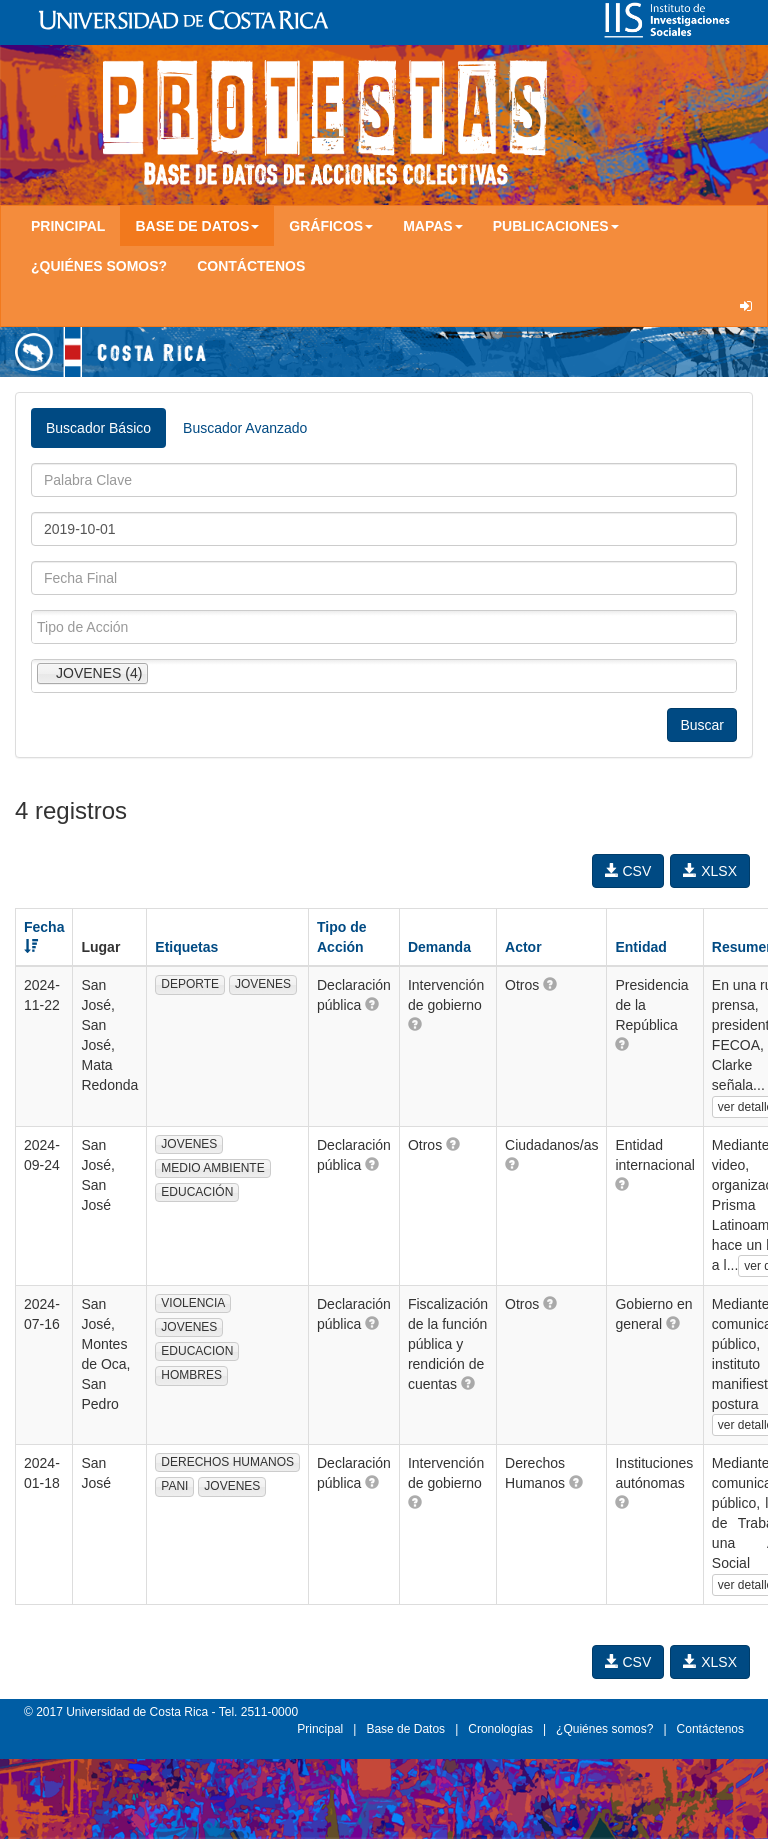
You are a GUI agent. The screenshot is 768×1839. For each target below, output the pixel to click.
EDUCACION (197, 1351)
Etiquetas (186, 947)
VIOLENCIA (193, 1303)
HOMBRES (191, 1375)
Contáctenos (251, 266)
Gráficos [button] (331, 226)
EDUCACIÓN (197, 1192)
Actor (523, 947)
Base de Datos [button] (197, 226)
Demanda (439, 947)
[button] (372, 1004)
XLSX (710, 871)
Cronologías (500, 1729)
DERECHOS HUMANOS (227, 1462)
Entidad (640, 947)
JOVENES (263, 984)
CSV (628, 871)
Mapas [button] (433, 226)
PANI (174, 1486)
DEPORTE (190, 984)
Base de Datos (405, 1729)
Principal (68, 226)
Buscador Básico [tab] (98, 428)
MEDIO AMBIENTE (212, 1168)
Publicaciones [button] (556, 226)
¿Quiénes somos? (99, 266)
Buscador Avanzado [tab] (245, 428)
